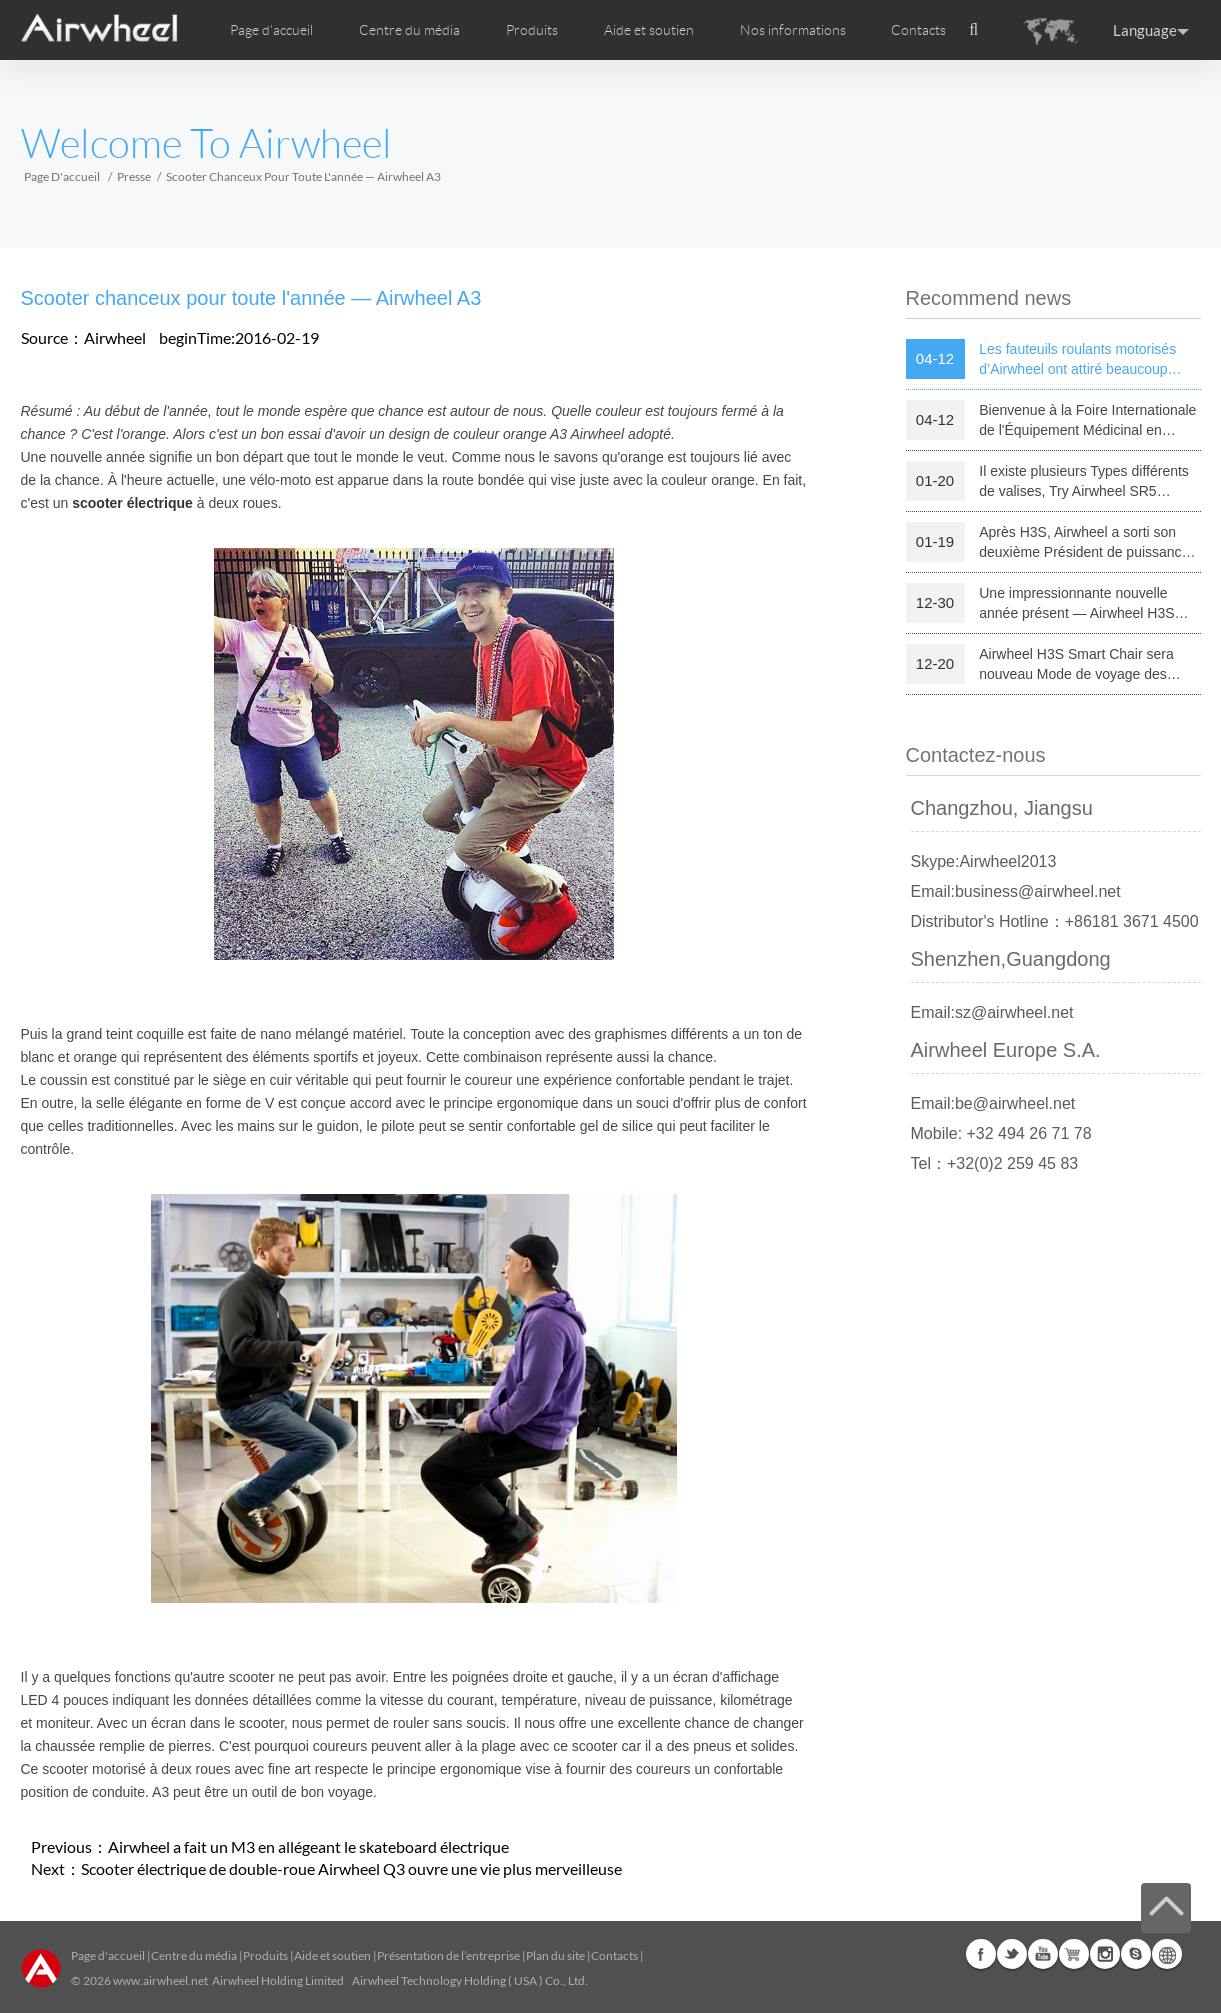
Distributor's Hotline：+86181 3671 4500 (1055, 921)
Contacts (918, 30)
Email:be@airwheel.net (993, 1103)
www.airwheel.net (160, 1980)
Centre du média (194, 1955)
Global (1167, 1954)
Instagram (1105, 1954)
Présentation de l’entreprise (448, 1955)
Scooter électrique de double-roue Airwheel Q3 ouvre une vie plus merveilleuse (351, 1868)
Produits (532, 30)
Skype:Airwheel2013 (984, 861)
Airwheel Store (1074, 1954)
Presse (134, 176)
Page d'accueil (271, 30)
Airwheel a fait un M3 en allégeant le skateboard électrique (308, 1846)
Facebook (981, 1954)
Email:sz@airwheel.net (992, 1012)
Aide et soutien (649, 30)
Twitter (1012, 1954)
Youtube (1043, 1954)
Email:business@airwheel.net (1016, 891)
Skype (1136, 1954)
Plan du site (555, 1955)
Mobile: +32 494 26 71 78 (1001, 1133)
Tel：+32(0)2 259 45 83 (995, 1163)
